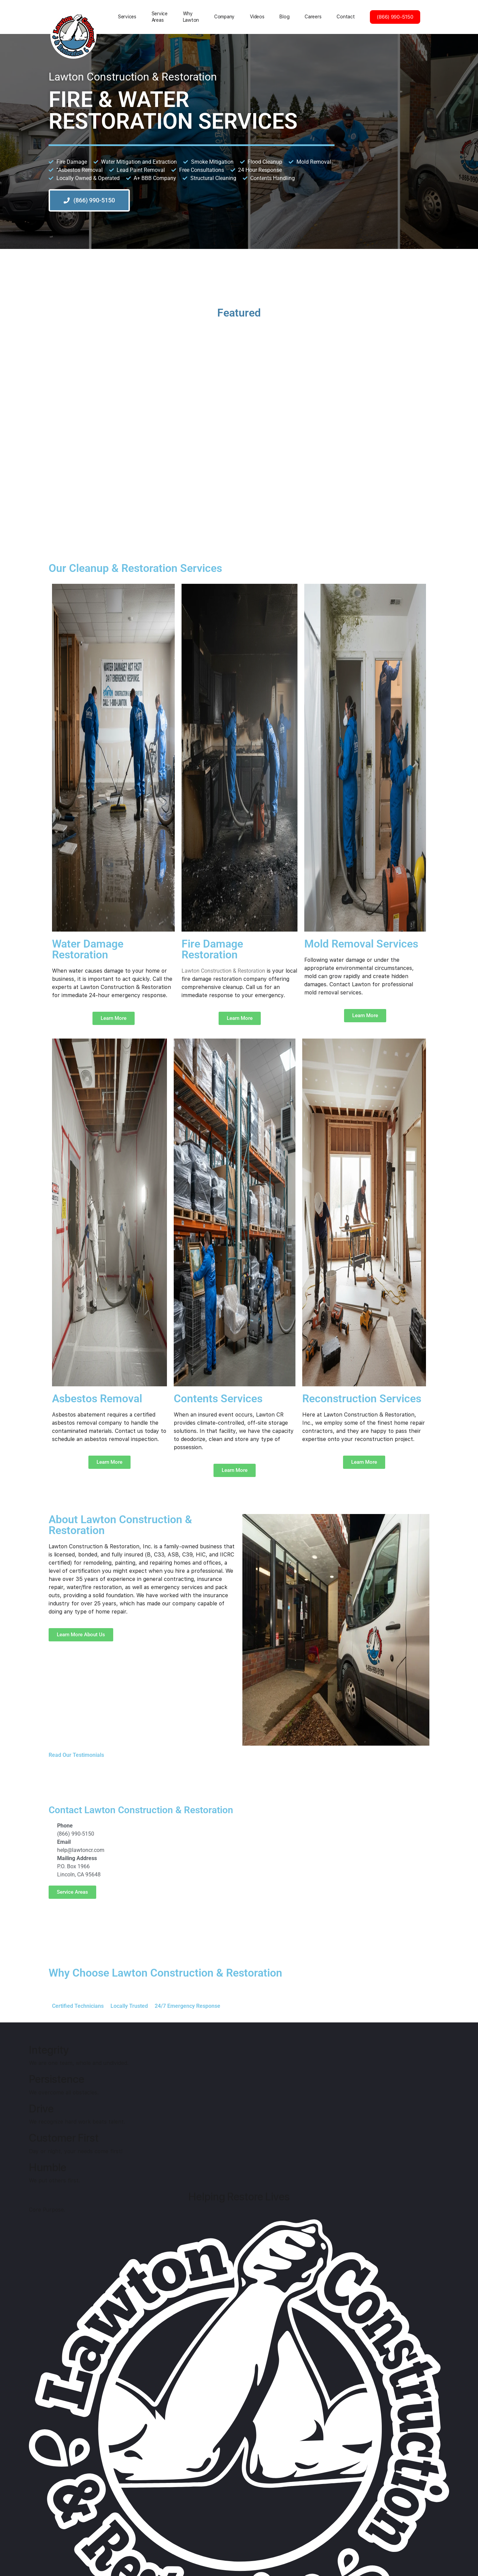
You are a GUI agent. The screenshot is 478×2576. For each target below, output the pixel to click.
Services (127, 16)
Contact (346, 16)
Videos (257, 16)
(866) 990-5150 (395, 17)
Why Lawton (191, 17)
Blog (284, 16)
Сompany (224, 16)
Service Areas (160, 17)
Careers (313, 16)
